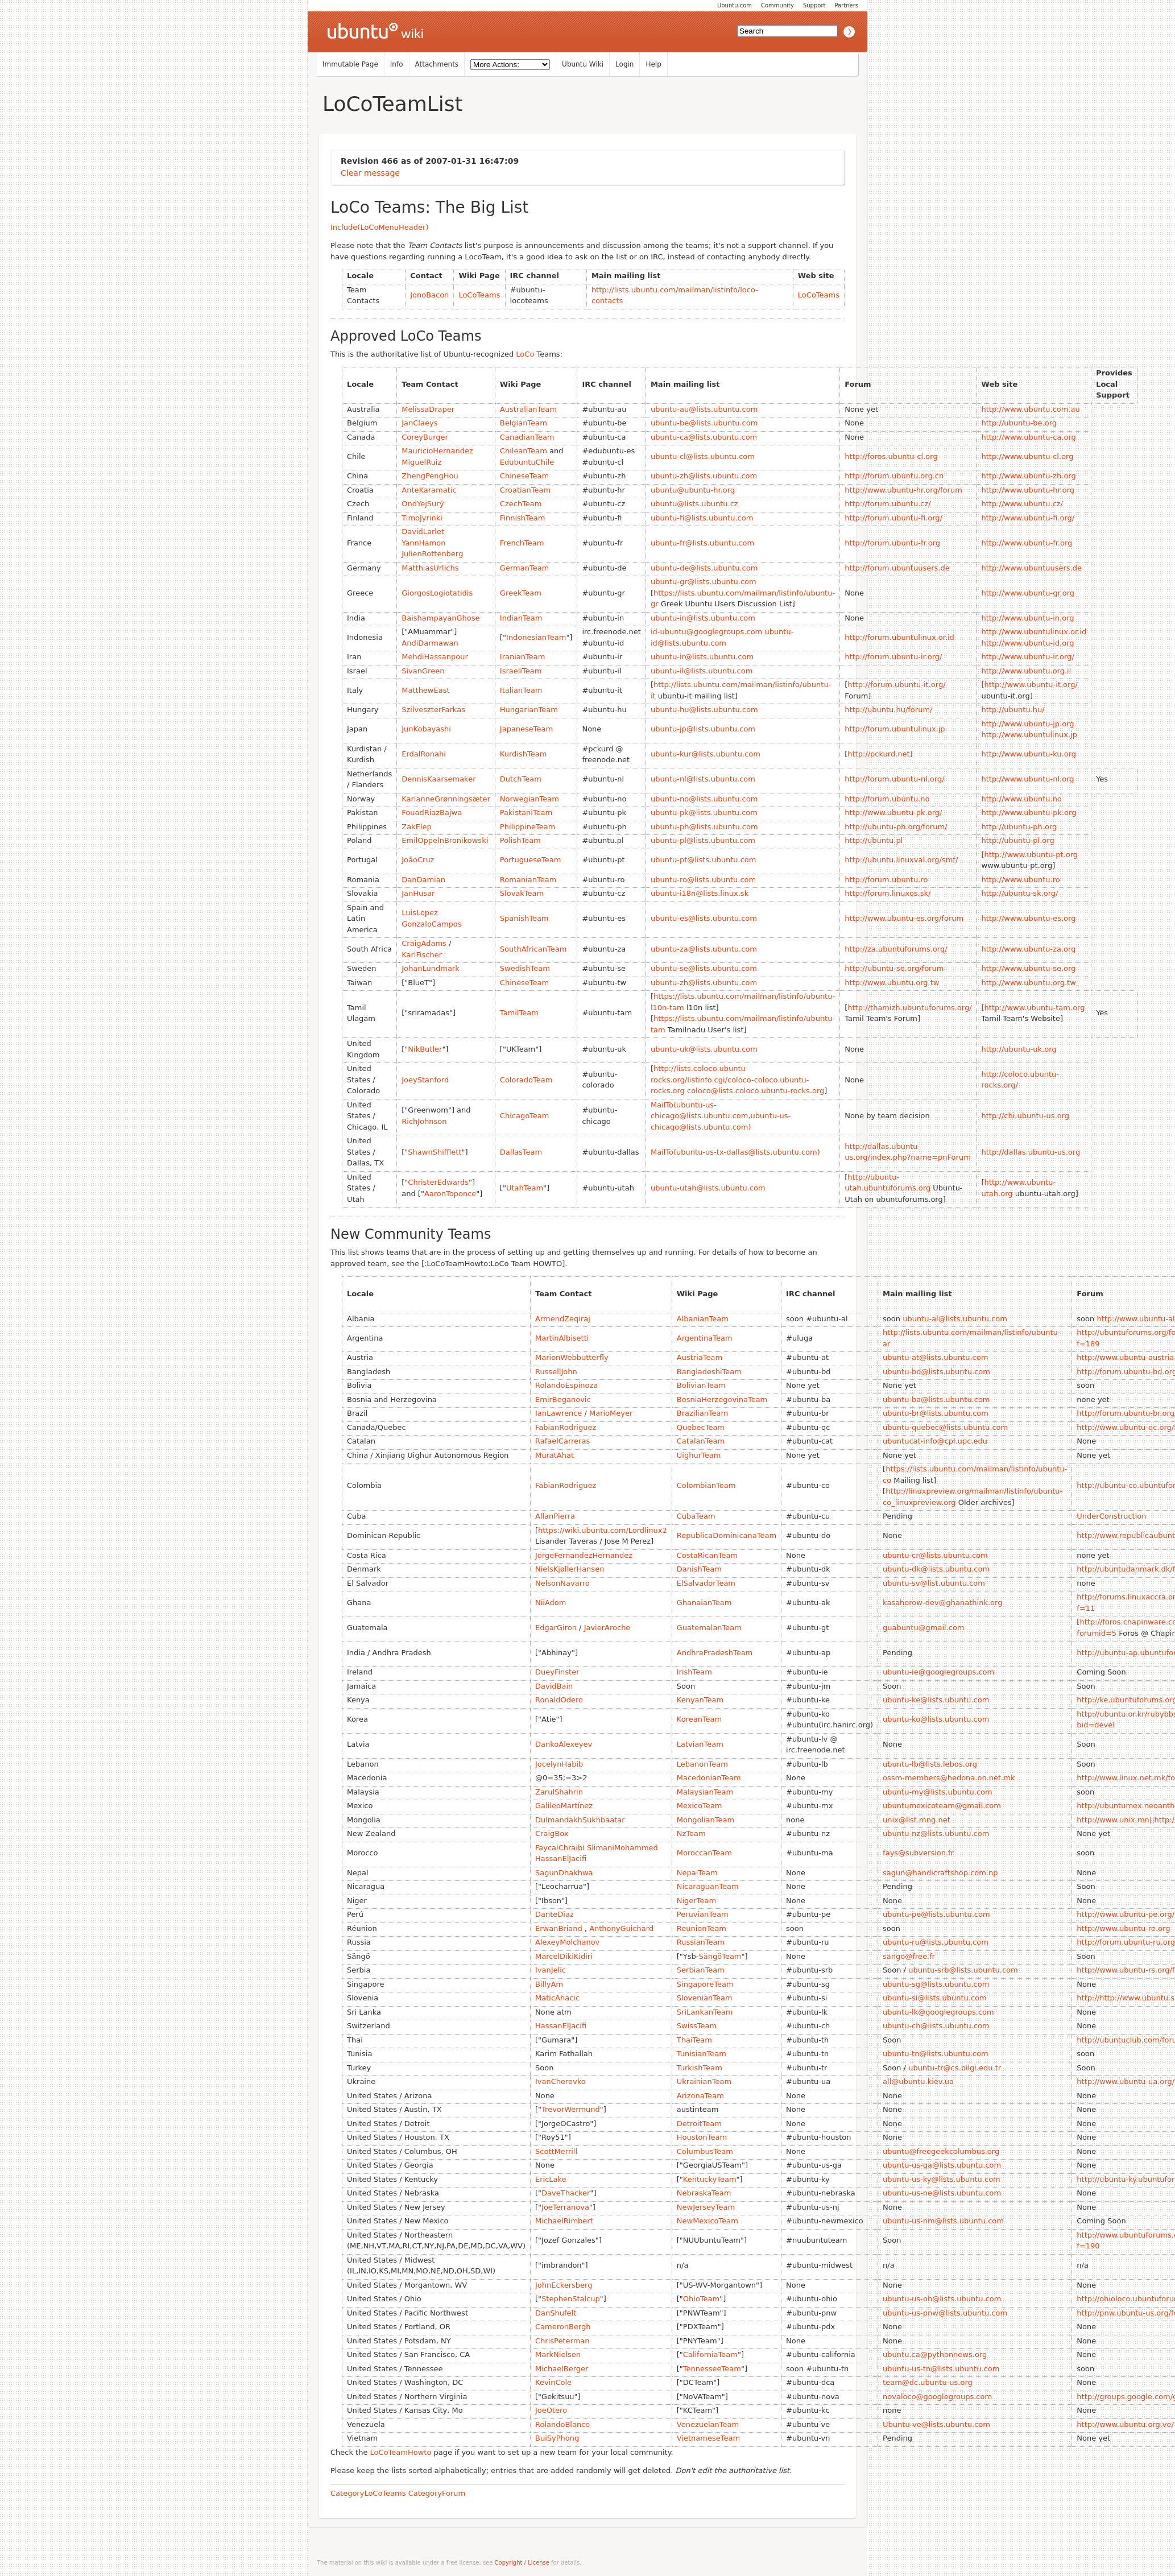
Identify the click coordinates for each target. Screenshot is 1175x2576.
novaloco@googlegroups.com (937, 2396)
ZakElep (416, 826)
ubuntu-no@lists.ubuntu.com (704, 799)
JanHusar (418, 893)
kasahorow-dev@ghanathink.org (942, 1602)
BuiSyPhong (557, 2438)
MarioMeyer (610, 1413)
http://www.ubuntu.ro (1021, 879)
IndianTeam (521, 618)
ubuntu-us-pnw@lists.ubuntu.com (945, 2313)
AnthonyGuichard (621, 1928)
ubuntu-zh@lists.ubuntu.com (704, 476)
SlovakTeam (522, 893)
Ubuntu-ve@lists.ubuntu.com (936, 2424)
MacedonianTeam (709, 1777)
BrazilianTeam (702, 1413)
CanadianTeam (527, 437)
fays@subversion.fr (918, 1853)
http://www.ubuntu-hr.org (1028, 490)
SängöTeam (720, 1956)
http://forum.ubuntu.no (887, 799)
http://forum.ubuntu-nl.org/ (894, 779)
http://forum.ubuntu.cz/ (888, 503)
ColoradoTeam (526, 1080)
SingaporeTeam (705, 1984)
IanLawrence (558, 1413)
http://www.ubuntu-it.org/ (1031, 684)
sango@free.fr (909, 1956)
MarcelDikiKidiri (564, 1956)
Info (396, 64)
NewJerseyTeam (706, 2207)
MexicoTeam (699, 1805)
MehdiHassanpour (435, 656)
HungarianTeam (529, 709)
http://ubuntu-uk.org (1019, 1049)
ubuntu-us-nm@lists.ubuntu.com (943, 2221)
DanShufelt (555, 2313)
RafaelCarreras (562, 1441)
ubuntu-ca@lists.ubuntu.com (704, 437)
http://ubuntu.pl (874, 840)
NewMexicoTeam (707, 2221)
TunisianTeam (701, 2053)
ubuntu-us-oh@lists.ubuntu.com (942, 2298)
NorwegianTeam (529, 799)
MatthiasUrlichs (430, 568)
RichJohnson (424, 1121)
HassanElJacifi (560, 1858)
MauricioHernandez (437, 450)
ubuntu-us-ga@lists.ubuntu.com (942, 2165)
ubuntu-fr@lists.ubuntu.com (702, 543)
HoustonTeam (702, 2137)
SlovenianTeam (705, 1998)
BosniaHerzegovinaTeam (722, 1399)
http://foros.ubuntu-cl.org (891, 456)
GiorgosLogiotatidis (437, 593)
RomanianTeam (528, 879)
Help (653, 64)
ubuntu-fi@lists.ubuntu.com (702, 518)
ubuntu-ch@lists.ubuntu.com (936, 2025)
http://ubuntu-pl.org (1018, 840)
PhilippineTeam (528, 826)
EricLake (550, 2179)
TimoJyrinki (422, 518)
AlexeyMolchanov (567, 1942)
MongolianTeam (705, 1820)
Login (624, 64)
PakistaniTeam (526, 812)
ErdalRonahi (424, 754)
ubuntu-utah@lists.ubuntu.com (708, 1188)
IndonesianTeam (536, 637)
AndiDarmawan (430, 643)
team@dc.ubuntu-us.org (928, 2382)
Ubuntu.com (734, 5)
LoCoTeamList (392, 103)
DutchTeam (520, 779)
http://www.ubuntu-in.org (1028, 618)
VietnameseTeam (708, 2438)
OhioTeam (701, 2298)
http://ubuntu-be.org (1019, 423)
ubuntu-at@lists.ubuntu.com (935, 1357)
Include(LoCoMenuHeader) (379, 227)
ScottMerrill (556, 2151)
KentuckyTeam (710, 2179)
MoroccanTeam (704, 1853)
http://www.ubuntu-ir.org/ (1028, 656)
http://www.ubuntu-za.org (1029, 949)
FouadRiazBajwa (432, 812)
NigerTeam (696, 1900)
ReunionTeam (701, 1928)
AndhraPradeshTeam (714, 1652)
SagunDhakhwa (564, 1872)
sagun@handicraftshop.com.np (940, 1872)
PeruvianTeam (703, 1914)
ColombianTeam (706, 1485)
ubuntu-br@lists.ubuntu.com (935, 1413)
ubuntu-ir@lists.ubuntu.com (702, 656)
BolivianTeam (701, 1385)
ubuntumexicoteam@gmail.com (942, 1805)
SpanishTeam (524, 918)
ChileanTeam (523, 450)
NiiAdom (550, 1602)
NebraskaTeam (704, 2193)
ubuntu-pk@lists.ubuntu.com (704, 812)
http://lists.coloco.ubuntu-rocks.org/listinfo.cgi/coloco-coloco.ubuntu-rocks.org (730, 1079)
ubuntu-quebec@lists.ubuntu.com (945, 1427)
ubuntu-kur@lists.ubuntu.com (705, 754)
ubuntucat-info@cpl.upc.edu (935, 1441)
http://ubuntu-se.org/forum (894, 968)
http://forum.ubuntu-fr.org (892, 543)
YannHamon (423, 543)
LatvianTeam (700, 1744)
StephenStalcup (570, 2298)
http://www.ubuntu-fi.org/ (1028, 518)
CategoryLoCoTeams (368, 2493)
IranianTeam (522, 656)
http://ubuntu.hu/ (1013, 709)
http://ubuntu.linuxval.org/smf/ (901, 859)
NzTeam (691, 1833)
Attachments (437, 64)
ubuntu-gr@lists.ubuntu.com (703, 581)
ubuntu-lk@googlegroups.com (938, 2012)
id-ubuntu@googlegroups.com (706, 631)
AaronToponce (450, 1193)
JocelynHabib (559, 1764)
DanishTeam (699, 1569)
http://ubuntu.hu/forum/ (888, 709)
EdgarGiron (556, 1627)
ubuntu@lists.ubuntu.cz (694, 503)
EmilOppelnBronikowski (445, 840)
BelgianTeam (523, 423)
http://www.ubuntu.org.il (1026, 671)
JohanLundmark (430, 968)
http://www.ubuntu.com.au (1031, 409)
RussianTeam (701, 1942)
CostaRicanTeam (707, 1555)
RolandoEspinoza (566, 1385)
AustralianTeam (528, 409)
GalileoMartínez (564, 1805)
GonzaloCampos (431, 924)
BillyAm (549, 1984)
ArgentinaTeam (705, 1338)
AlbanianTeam (703, 1318)
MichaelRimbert (564, 2221)
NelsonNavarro (562, 1583)
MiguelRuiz (421, 462)
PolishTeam (520, 840)
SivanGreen (423, 671)
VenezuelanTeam (708, 2424)
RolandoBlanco (562, 2424)
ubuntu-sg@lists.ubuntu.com (936, 1984)
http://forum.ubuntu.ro (886, 879)
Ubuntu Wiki (582, 64)
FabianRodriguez (565, 1427)
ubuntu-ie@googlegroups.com (938, 1672)
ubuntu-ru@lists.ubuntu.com (935, 1942)
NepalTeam (697, 1872)
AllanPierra (555, 1516)
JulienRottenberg (432, 553)
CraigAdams (424, 943)
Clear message (370, 172)
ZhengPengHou (430, 476)
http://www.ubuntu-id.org (1028, 643)
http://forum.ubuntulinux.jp (895, 729)
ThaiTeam (694, 2040)
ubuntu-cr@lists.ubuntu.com (935, 1555)
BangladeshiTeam (709, 1371)
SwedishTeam (525, 968)
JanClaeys (419, 423)
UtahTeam (524, 1188)
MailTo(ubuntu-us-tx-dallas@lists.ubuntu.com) (735, 1152)
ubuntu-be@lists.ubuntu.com (704, 423)
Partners (846, 5)
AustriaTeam (699, 1357)
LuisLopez (420, 912)
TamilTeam (519, 1012)
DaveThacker (565, 2193)
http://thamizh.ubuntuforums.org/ (909, 1007)
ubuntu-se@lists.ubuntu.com (704, 968)
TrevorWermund (570, 2109)
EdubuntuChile (527, 462)
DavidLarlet (423, 531)
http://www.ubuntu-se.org (1029, 968)
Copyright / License (522, 2563)
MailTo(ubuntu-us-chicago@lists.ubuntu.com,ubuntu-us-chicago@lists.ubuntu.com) (721, 1116)
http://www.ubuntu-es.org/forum (904, 918)
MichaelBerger (561, 2368)
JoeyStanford (425, 1080)
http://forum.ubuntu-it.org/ (896, 684)
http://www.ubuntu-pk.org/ (893, 812)
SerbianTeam (701, 1970)
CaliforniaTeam (710, 2354)
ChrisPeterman (562, 2341)
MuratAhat (554, 1455)
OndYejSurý (423, 503)
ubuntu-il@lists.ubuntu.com (701, 671)
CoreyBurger (425, 437)
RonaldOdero (559, 1700)
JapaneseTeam (526, 729)
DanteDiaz (554, 1914)
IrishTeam (694, 1672)
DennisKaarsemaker (438, 779)
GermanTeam (524, 568)
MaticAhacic (557, 1998)
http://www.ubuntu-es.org (1029, 918)
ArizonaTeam (700, 2095)
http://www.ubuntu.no (1022, 799)
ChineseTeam (524, 476)
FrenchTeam (522, 543)
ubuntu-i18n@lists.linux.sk (699, 893)
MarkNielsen (558, 2354)
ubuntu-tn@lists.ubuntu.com (935, 2053)
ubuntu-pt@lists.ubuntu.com (703, 859)
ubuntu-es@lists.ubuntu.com (704, 918)
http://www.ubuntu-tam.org (1034, 1007)
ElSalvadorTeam (706, 1583)
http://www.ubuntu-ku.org (1029, 754)
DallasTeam (521, 1152)
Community (777, 5)
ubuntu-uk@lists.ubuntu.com (704, 1049)
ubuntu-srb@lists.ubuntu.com (963, 1970)
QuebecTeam (701, 1427)
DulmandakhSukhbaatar (580, 1820)
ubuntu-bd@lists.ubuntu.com (936, 1371)
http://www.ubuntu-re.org (1123, 1928)
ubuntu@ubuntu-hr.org (693, 490)
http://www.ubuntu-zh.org (1029, 476)
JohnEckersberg (563, 2285)
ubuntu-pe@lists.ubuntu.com (936, 1914)
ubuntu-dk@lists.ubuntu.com (936, 1569)
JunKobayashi (426, 729)
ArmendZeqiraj (562, 1318)
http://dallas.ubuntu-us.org (1031, 1152)
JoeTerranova (565, 2207)
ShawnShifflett (434, 1152)
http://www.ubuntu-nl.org (1028, 779)
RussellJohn (556, 1371)
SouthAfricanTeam (533, 949)
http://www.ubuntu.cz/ (1022, 503)
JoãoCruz (418, 859)
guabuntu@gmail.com (924, 1627)
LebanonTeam (702, 1764)
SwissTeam (697, 2025)
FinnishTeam (522, 518)
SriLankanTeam (705, 2012)
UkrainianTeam (704, 2081)
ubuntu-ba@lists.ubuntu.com (936, 1399)
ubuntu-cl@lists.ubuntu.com (703, 456)
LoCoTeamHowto (401, 2452)
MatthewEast (425, 690)
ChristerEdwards (438, 1182)
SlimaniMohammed (622, 1847)
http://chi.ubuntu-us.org (1025, 1115)
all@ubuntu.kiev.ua (918, 2081)
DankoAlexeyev (563, 1744)
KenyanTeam (700, 1700)
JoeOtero (551, 2410)
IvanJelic (550, 1970)
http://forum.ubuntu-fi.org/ (893, 518)
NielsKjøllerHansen (569, 1569)
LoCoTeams (479, 295)
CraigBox (551, 1833)
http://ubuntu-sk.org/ (1020, 893)
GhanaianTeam (704, 1602)
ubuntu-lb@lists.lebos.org (930, 1764)
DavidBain (554, 1686)
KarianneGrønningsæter (446, 799)
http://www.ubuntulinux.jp (1029, 734)
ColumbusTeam (705, 2151)
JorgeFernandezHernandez (583, 1555)
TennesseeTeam (712, 2368)
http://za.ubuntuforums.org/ (896, 949)
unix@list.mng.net (916, 1820)
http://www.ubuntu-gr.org (1028, 593)
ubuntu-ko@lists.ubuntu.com (936, 1719)
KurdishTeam (523, 754)
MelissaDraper (428, 409)
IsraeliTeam (521, 671)
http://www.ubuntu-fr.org (1027, 543)
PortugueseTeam (530, 859)
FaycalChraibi (560, 1847)
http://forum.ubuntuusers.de (897, 568)
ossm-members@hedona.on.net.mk (949, 1777)
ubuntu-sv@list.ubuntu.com (934, 1583)
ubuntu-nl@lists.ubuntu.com (703, 779)
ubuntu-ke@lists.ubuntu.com (936, 1700)
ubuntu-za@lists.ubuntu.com (704, 949)
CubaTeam (696, 1516)
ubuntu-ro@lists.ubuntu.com (703, 879)
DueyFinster (557, 1672)
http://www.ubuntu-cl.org (1028, 456)
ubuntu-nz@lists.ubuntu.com (936, 1833)
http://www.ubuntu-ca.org (1029, 437)
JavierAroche (607, 1627)
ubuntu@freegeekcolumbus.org (941, 2151)
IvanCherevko (560, 2081)
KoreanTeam (699, 1719)
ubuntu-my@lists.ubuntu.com (937, 1792)
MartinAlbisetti (562, 1338)
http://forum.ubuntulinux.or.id (899, 637)
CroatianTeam (525, 490)
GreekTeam (520, 593)
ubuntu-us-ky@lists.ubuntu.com (941, 2179)
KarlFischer (422, 954)
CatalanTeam (701, 1441)
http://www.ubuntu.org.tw (892, 982)
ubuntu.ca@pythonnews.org (935, 2354)
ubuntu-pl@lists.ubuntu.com (703, 840)
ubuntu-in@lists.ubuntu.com (703, 618)
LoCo (525, 354)
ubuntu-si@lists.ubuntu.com (935, 1998)
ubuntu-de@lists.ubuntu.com (704, 568)
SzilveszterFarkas (433, 709)
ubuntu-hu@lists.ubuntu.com (704, 709)
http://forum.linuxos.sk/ (887, 893)
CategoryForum (437, 2493)
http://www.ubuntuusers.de (1032, 568)
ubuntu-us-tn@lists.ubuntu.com (941, 2368)
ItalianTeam (521, 690)
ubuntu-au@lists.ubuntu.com (704, 409)
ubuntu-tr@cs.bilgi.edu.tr (954, 2068)
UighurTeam (699, 1455)
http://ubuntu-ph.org (1019, 826)
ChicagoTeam (524, 1115)
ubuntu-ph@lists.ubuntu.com (704, 826)
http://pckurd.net (878, 754)
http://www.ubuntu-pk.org (1029, 812)
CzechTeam (521, 503)
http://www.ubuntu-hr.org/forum (903, 490)
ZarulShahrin (559, 1792)
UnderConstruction (1111, 1516)
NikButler (425, 1049)
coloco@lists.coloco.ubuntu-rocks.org (755, 1090)
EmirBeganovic (563, 1399)
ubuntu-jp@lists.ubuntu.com (703, 729)
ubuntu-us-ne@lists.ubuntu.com (942, 2193)
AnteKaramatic (429, 490)
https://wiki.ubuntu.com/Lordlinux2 (602, 1530)
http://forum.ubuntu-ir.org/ (893, 656)
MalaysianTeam (705, 1792)
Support (814, 5)
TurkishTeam (699, 2068)
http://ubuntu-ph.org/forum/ (896, 826)
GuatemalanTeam (709, 1627)
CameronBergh (562, 2326)
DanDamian (423, 879)
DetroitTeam (699, 2123)
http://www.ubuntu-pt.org (1031, 854)
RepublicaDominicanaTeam (726, 1535)
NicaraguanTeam (708, 1886)
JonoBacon (429, 295)
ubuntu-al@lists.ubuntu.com (955, 1318)
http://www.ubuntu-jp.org (1028, 724)
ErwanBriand (558, 1928)
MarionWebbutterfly (572, 1357)
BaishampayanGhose (440, 618)
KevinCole (553, 2382)
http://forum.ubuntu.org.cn (894, 476)
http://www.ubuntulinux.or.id (1034, 631)
